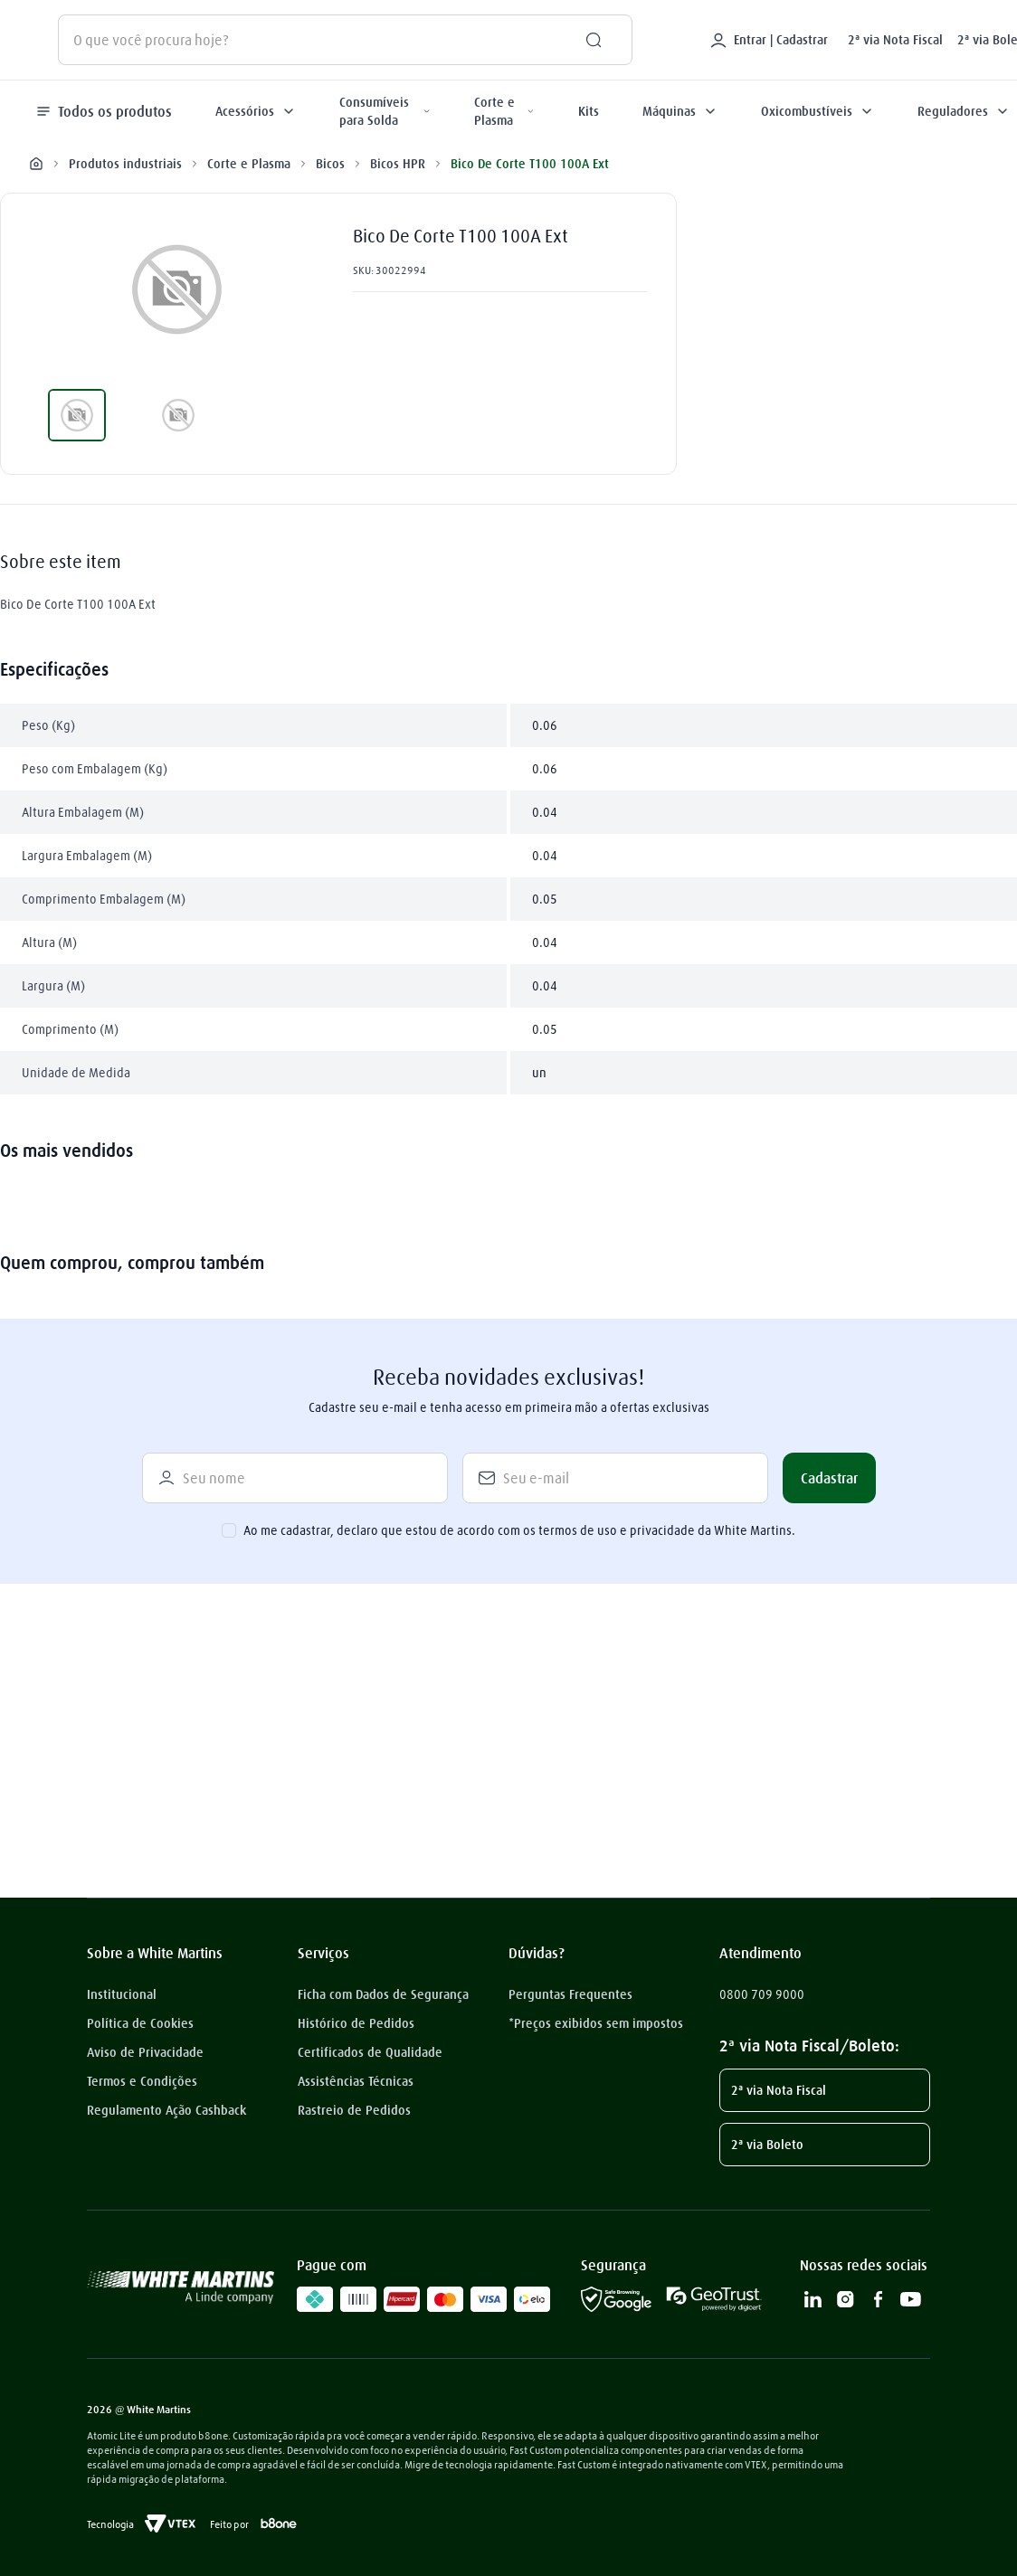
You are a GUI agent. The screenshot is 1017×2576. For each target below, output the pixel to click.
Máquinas (680, 111)
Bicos (330, 163)
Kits (588, 111)
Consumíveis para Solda (385, 111)
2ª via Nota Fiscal (895, 40)
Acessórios (255, 111)
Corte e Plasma (504, 111)
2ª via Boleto (767, 2144)
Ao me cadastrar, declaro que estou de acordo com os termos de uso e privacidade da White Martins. (519, 1530)
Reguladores (963, 111)
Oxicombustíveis (817, 111)
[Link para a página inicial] (36, 163)
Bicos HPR (397, 163)
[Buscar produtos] (586, 39)
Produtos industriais (125, 163)
